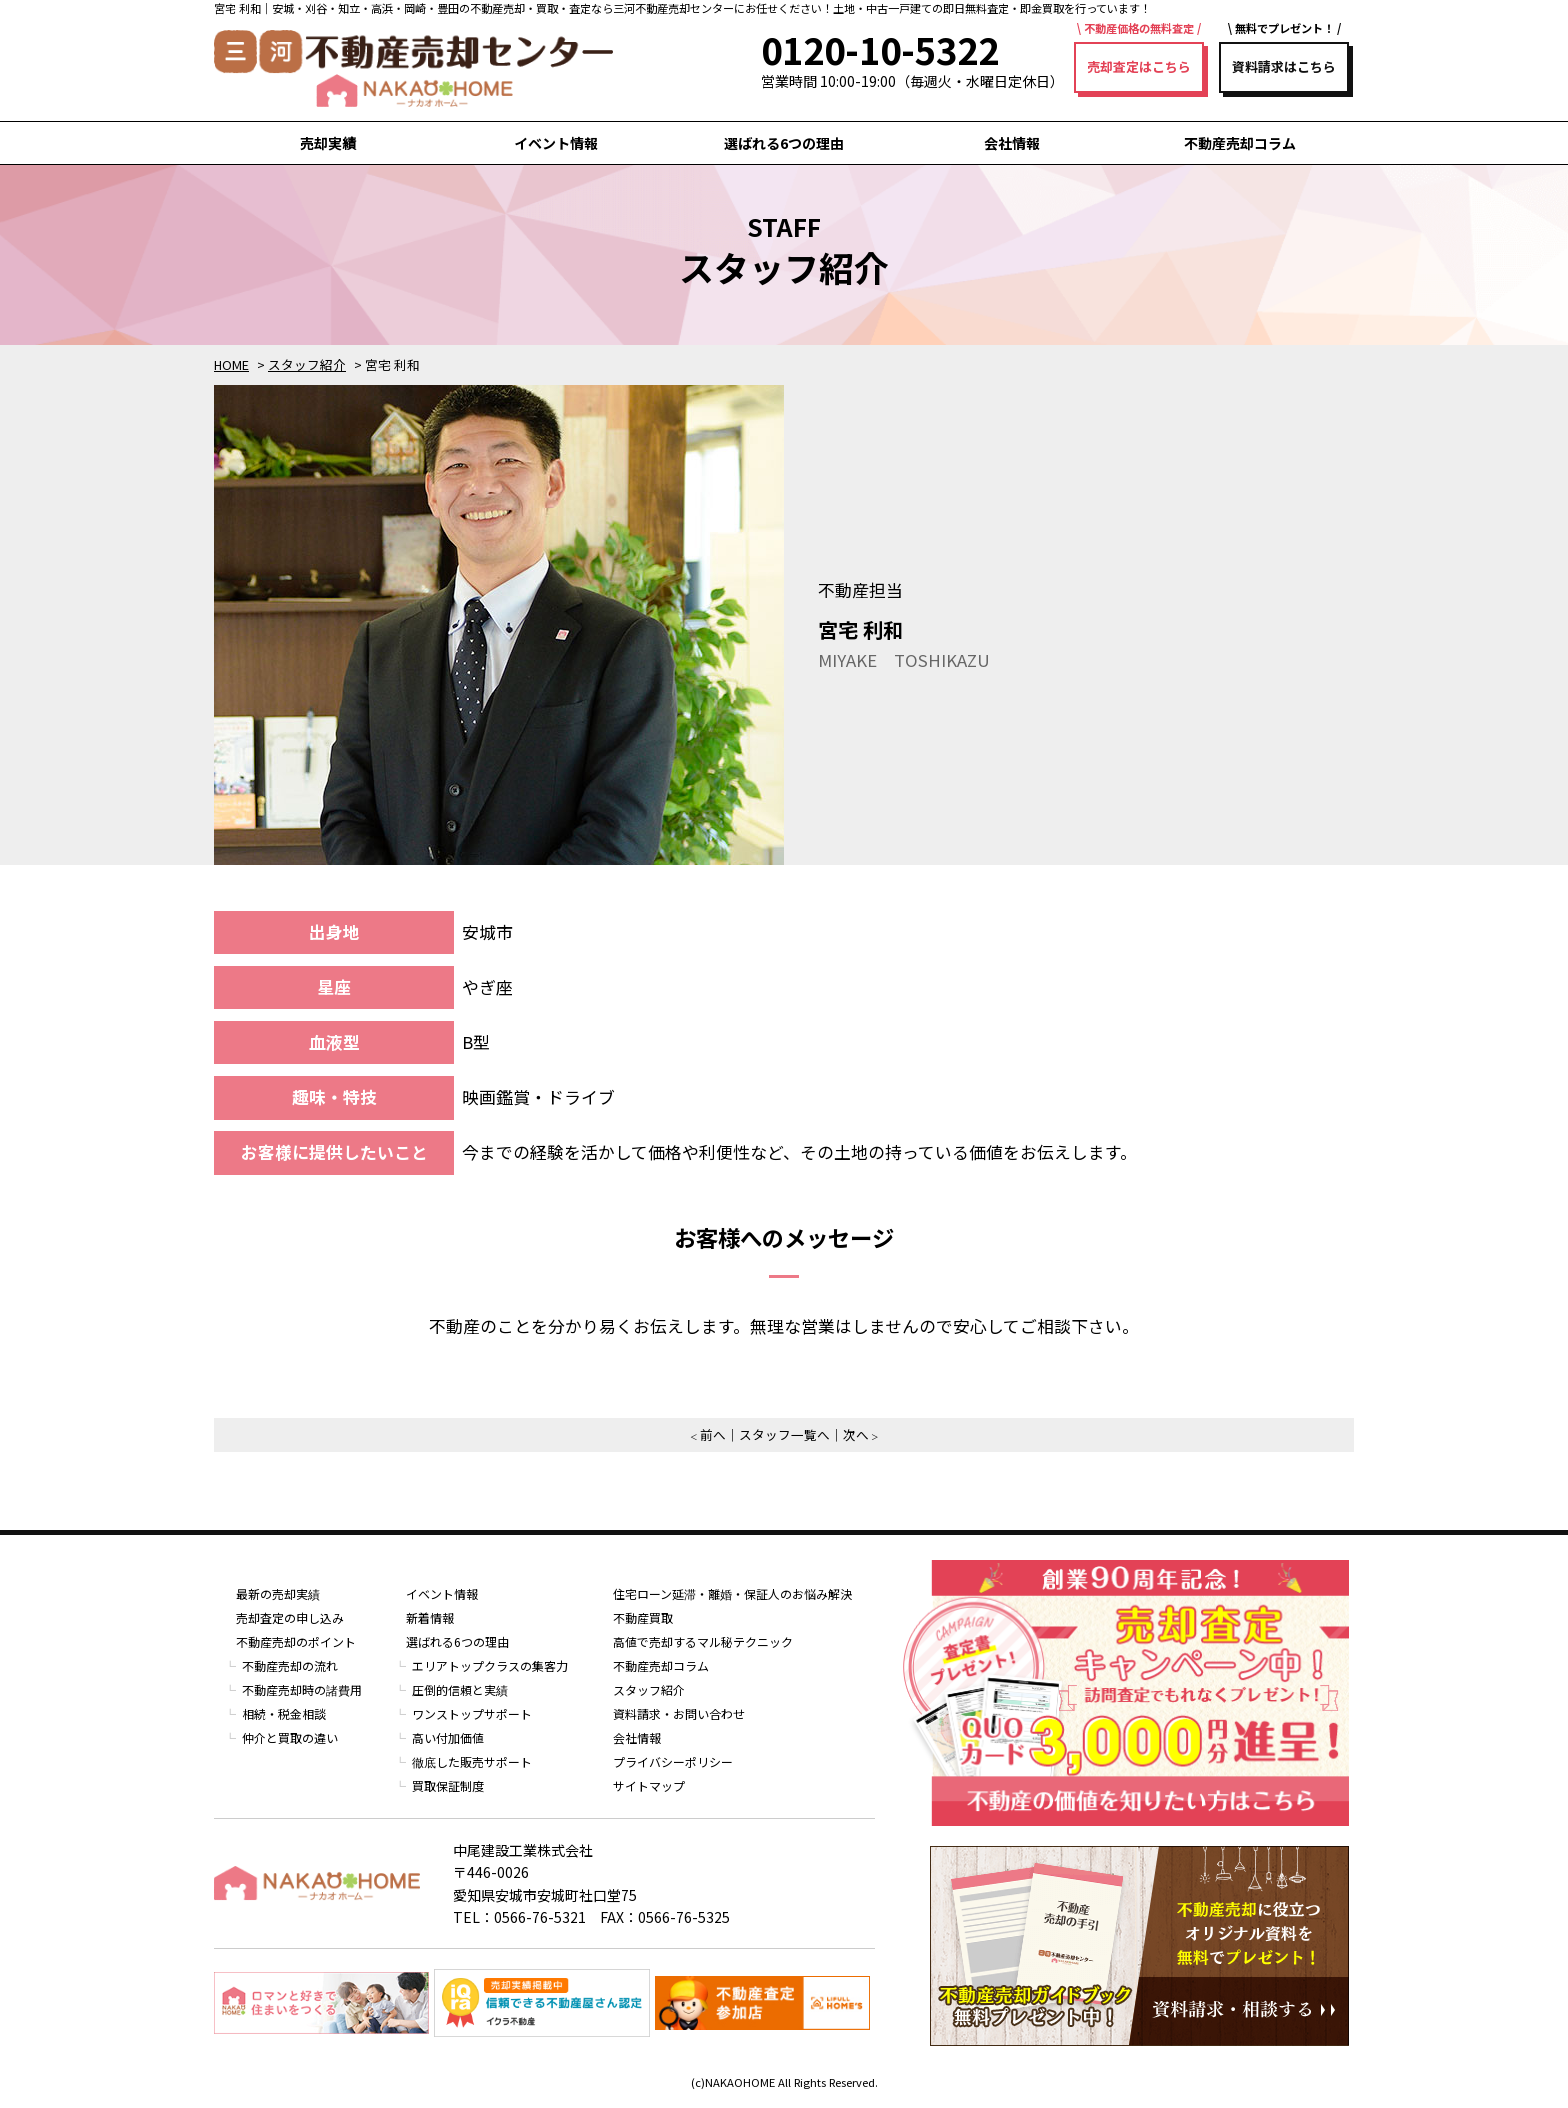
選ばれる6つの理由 (784, 143)
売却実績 (328, 143)
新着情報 (430, 1617)
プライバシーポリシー (673, 1761)
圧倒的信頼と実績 (460, 1689)
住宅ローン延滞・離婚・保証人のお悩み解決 (732, 1593)
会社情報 (1012, 143)
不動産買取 (643, 1617)
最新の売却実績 (278, 1593)
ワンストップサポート (472, 1713)
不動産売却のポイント (296, 1641)
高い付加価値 (448, 1737)
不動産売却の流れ (290, 1665)
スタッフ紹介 (649, 1689)
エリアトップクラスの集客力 (490, 1665)
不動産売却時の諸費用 (302, 1689)
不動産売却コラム (1240, 143)
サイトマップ (649, 1785)
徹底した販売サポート (472, 1761)
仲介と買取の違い (290, 1737)
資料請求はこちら (1284, 66)
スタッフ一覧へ (784, 1434)
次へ (856, 1434)
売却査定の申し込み (290, 1617)
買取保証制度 (448, 1785)
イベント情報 (556, 143)
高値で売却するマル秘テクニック (703, 1641)
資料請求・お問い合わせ (679, 1713)
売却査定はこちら (1139, 66)
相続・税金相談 (284, 1713)
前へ (713, 1434)
